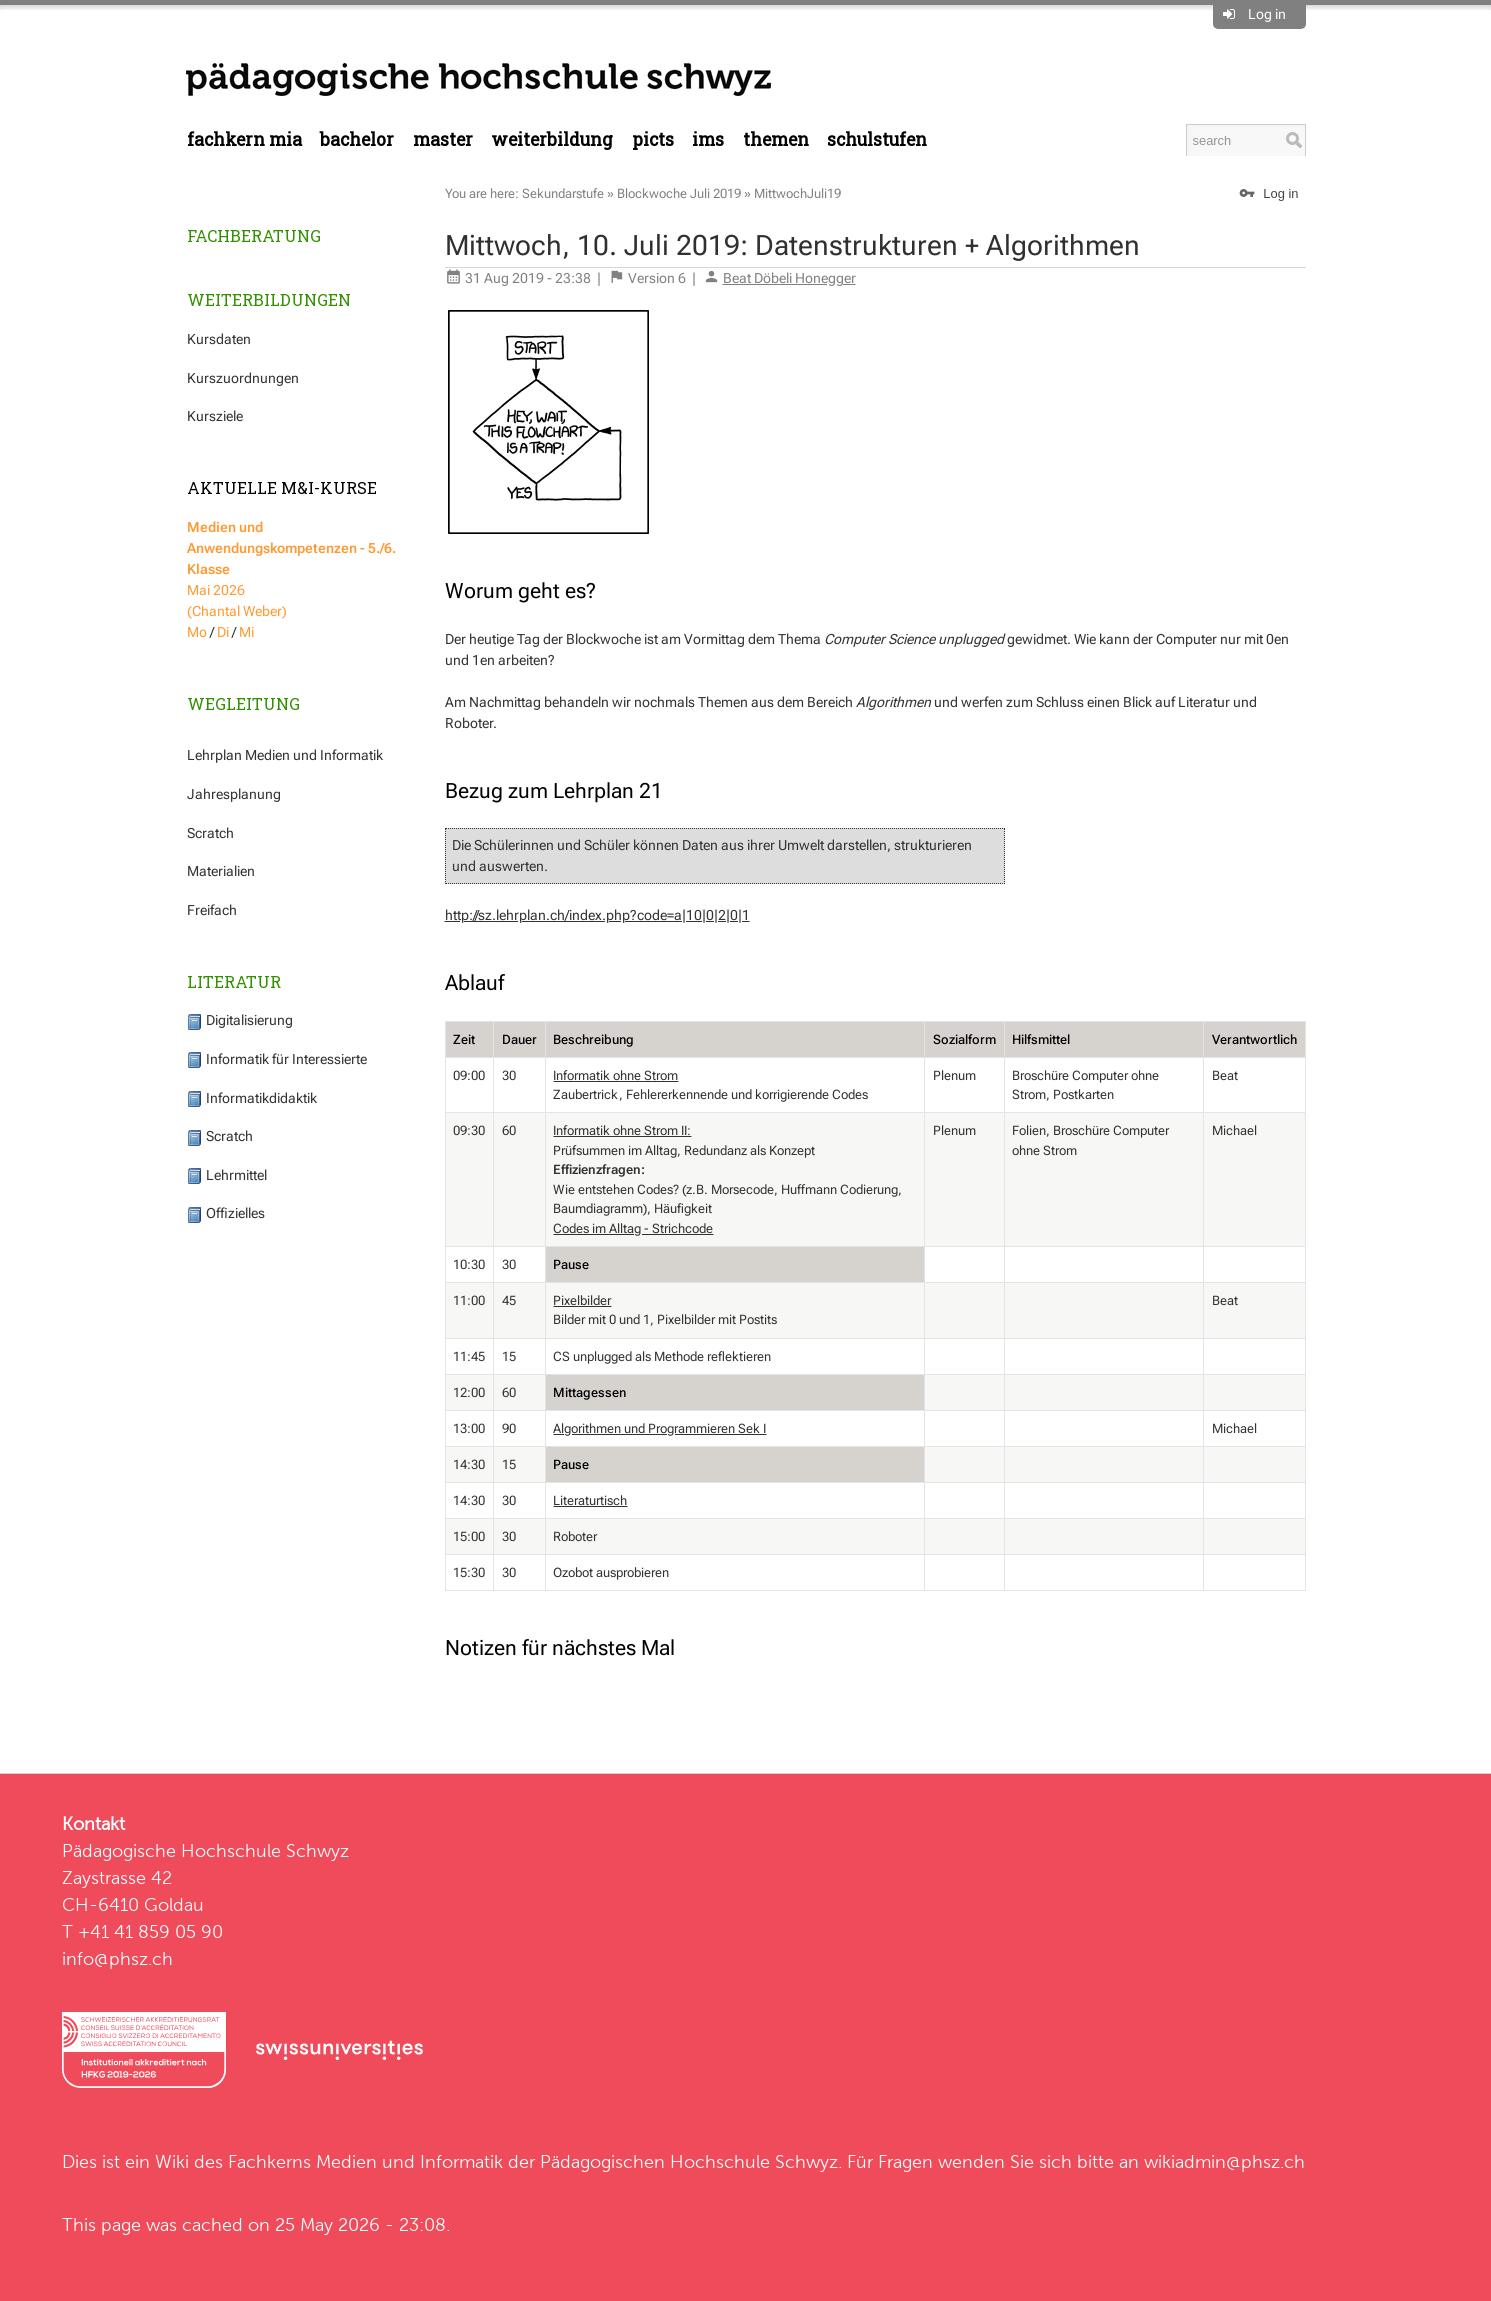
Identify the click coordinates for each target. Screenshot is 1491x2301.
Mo (197, 632)
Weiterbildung (552, 139)
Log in (1267, 14)
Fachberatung (254, 235)
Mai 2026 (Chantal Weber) (291, 569)
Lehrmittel (227, 1175)
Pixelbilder (582, 1300)
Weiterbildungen (269, 299)
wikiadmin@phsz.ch (1224, 2161)
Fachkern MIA (244, 139)
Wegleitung (243, 703)
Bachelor (357, 139)
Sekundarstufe (563, 193)
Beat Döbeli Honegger (789, 278)
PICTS (653, 139)
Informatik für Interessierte (277, 1059)
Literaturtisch (590, 1500)
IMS (708, 139)
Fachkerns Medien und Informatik (365, 2161)
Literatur (234, 981)
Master (443, 139)
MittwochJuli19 (797, 193)
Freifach (212, 910)
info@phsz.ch (117, 1958)
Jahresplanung (234, 794)
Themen (776, 139)
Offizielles (226, 1213)
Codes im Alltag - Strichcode (633, 1228)
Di (223, 632)
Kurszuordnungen (243, 378)
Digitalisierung (240, 1020)
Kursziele (215, 416)
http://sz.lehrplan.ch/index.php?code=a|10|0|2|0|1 (597, 915)
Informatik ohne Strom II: (622, 1130)
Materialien (221, 871)
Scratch (210, 833)
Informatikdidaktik (252, 1098)
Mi (246, 632)
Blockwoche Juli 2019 (679, 193)
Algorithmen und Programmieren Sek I (659, 1428)
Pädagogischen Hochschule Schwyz (689, 2161)
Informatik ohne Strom (615, 1075)
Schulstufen (877, 139)
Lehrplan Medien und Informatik (285, 755)
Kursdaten (219, 339)
